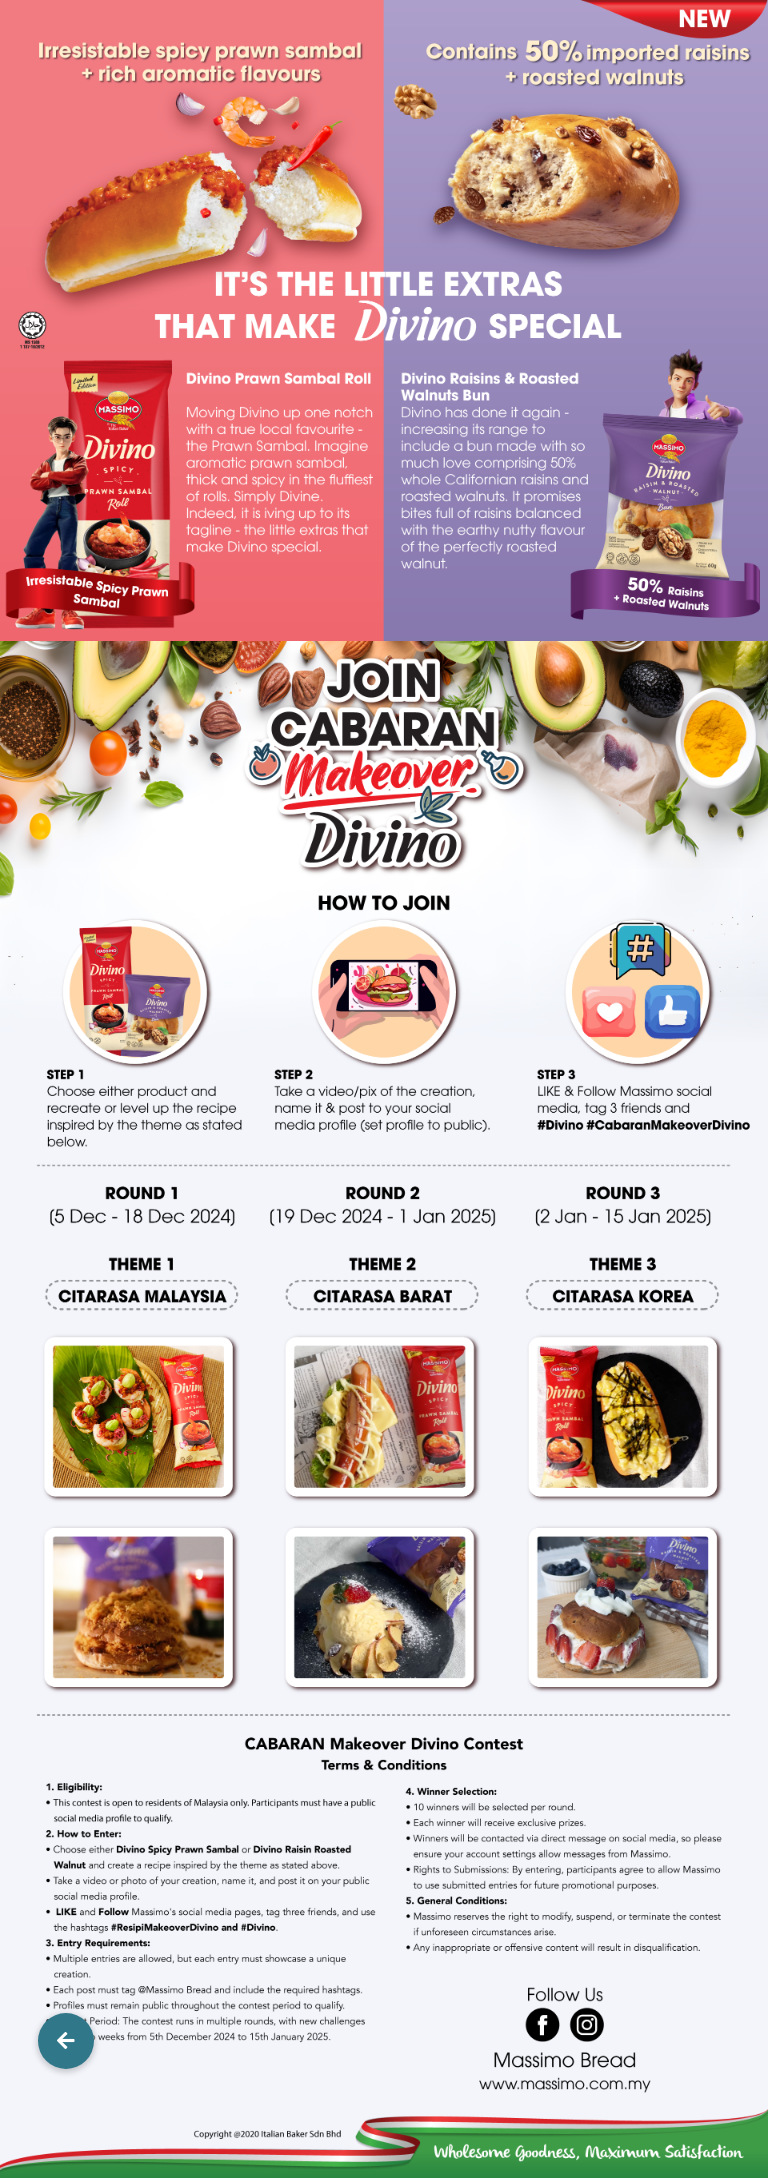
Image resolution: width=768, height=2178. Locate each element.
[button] (66, 2041)
